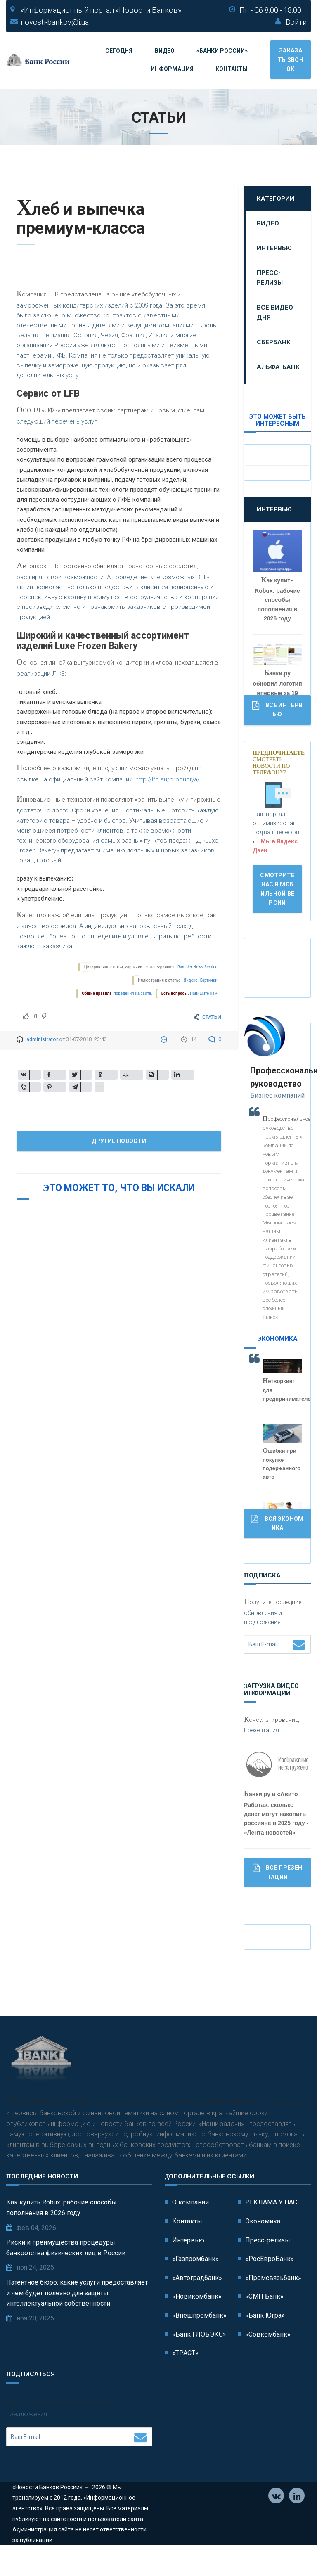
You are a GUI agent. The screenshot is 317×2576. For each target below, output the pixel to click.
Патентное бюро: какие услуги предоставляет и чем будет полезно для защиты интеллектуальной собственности (77, 2320)
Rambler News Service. (198, 967)
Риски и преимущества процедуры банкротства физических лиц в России (65, 2275)
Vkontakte (276, 2523)
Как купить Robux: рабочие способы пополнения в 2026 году (61, 2235)
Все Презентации (277, 1872)
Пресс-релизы (270, 277)
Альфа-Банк (278, 367)
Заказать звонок (290, 59)
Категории (275, 198)
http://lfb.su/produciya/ (167, 779)
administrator (42, 1039)
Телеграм (296, 2523)
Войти (296, 22)
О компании (190, 2230)
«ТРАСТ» (185, 2380)
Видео (165, 50)
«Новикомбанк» (197, 2324)
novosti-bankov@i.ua (55, 22)
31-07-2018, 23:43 (86, 1039)
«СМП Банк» (264, 2324)
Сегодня (118, 50)
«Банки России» (222, 50)
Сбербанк (274, 342)
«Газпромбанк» (195, 2286)
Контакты (231, 69)
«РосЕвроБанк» (269, 2286)
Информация (172, 69)
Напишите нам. (204, 993)
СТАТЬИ (211, 1017)
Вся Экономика (277, 1523)
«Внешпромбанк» (199, 2342)
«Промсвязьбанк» (273, 2305)
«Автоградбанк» (197, 2305)
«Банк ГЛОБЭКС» (199, 2361)
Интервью (274, 248)
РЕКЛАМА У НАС (271, 2230)
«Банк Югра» (265, 2342)
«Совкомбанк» (268, 2361)
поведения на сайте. (132, 993)
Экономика (262, 2248)
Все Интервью (277, 709)
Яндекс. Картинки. (201, 980)
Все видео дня (275, 312)
